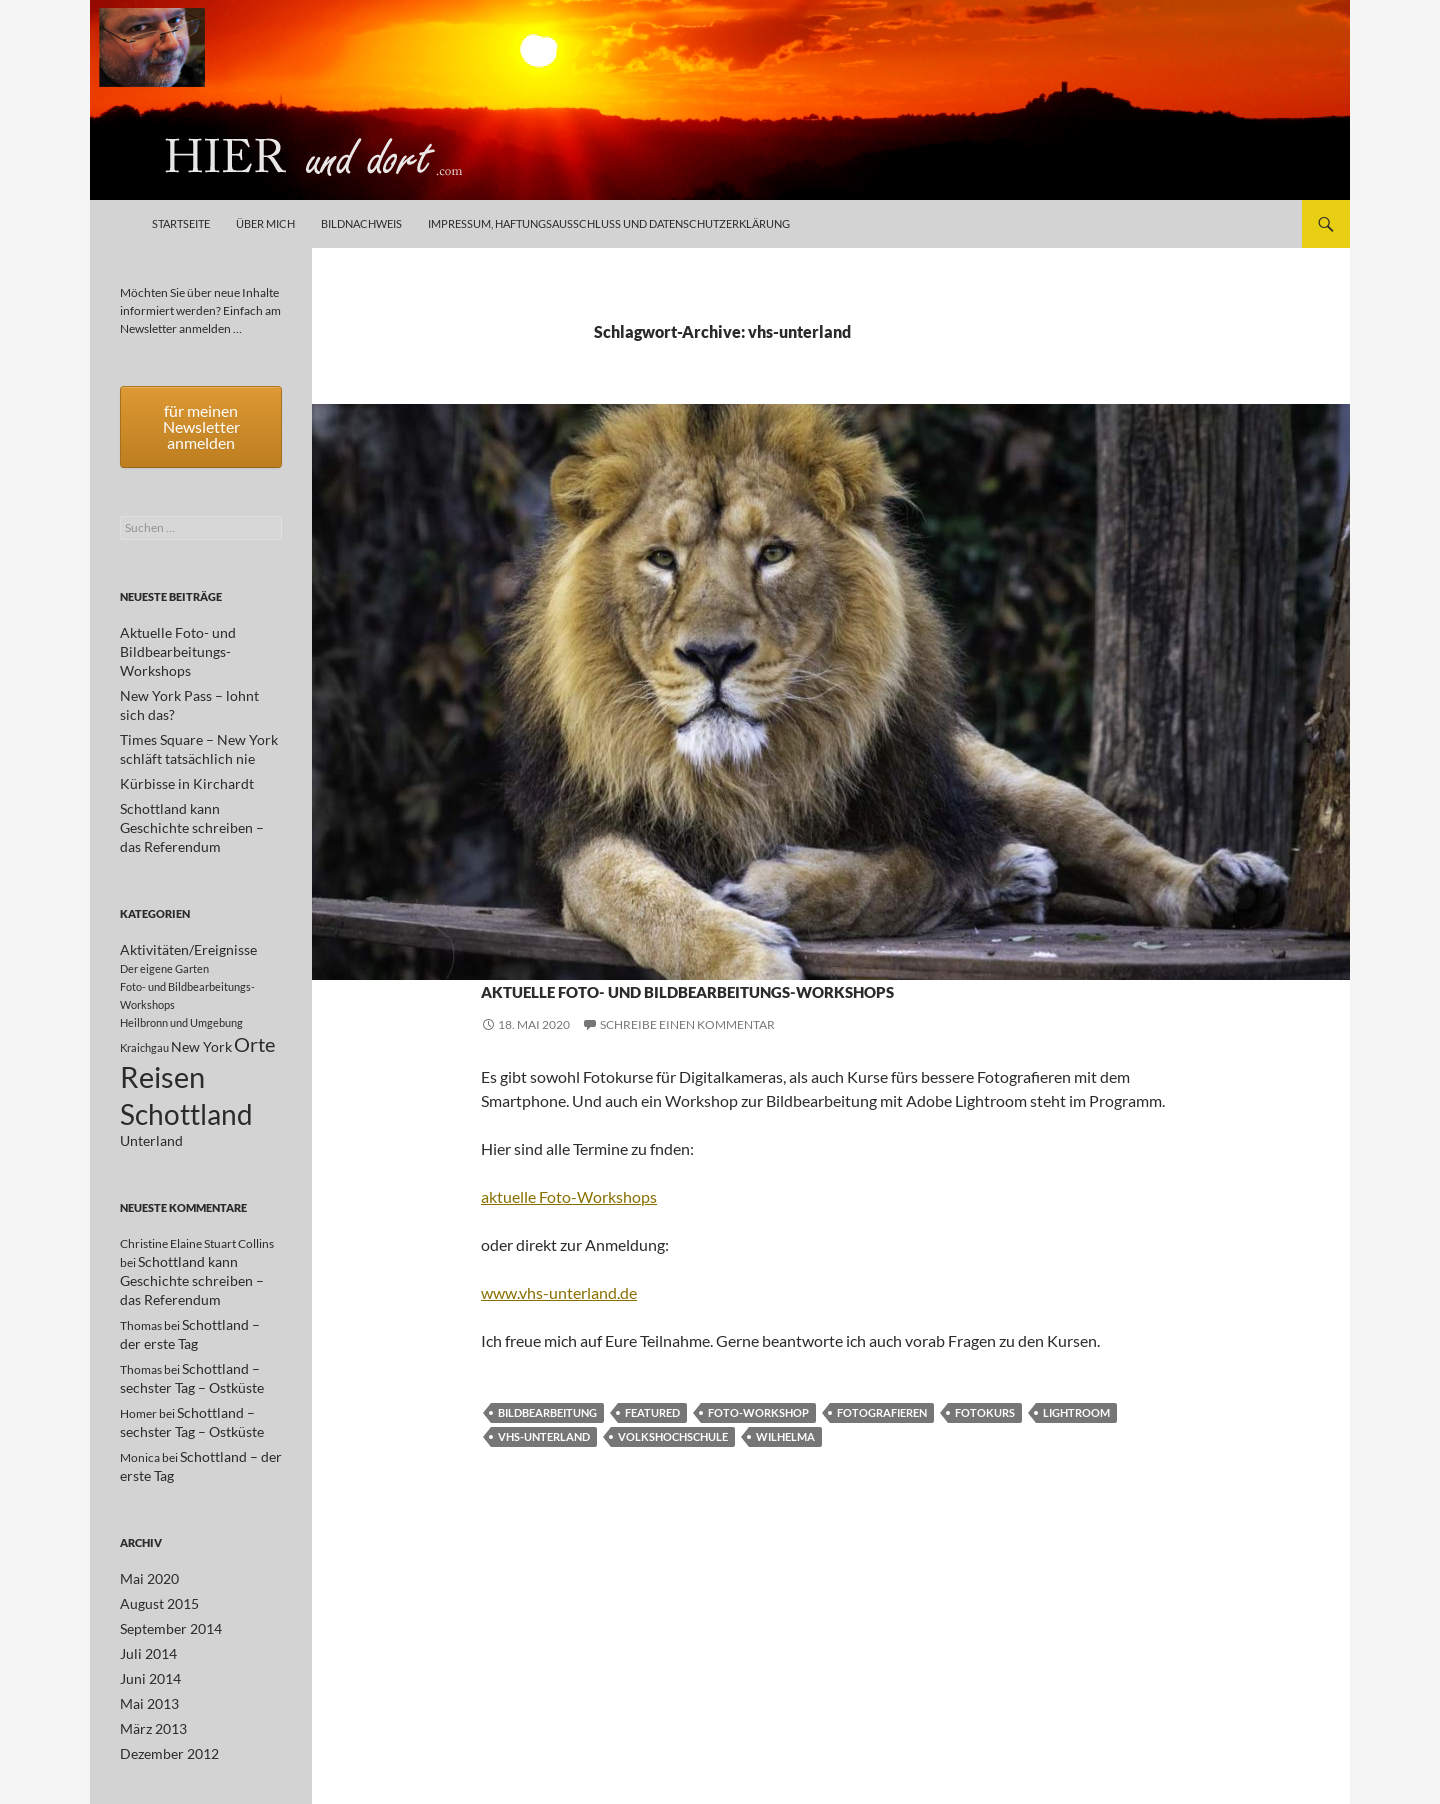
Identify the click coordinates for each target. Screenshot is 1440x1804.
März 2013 (149, 1674)
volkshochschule (673, 1472)
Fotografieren (882, 1448)
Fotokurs (985, 1448)
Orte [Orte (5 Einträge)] (254, 991)
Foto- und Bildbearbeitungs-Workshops (775, 951)
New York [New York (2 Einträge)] (201, 993)
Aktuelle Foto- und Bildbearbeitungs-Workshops (819, 1003)
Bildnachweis (361, 223)
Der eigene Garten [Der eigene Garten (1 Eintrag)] (164, 912)
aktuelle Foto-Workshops (569, 1232)
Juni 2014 (146, 1626)
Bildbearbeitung (547, 1448)
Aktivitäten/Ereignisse (557, 951)
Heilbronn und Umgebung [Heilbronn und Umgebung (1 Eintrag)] (181, 966)
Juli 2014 (144, 1602)
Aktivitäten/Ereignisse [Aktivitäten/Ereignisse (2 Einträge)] (188, 893)
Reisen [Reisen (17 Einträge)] (162, 1027)
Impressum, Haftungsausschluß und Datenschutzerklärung (609, 223)
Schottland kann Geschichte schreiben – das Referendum (191, 1242)
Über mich (265, 223)
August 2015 (153, 1554)
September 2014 (163, 1578)
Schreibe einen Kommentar (687, 1060)
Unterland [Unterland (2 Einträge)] (151, 1102)
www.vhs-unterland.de (559, 1328)
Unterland (953, 951)
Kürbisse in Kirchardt (175, 747)
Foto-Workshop (758, 1448)
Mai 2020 (145, 1530)
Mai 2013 (145, 1650)
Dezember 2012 (162, 1698)
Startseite (181, 223)
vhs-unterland (544, 1472)
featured (652, 1448)
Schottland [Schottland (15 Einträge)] (186, 1071)
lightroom (1076, 1448)
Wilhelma (785, 1472)
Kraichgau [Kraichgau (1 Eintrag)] (144, 994)
